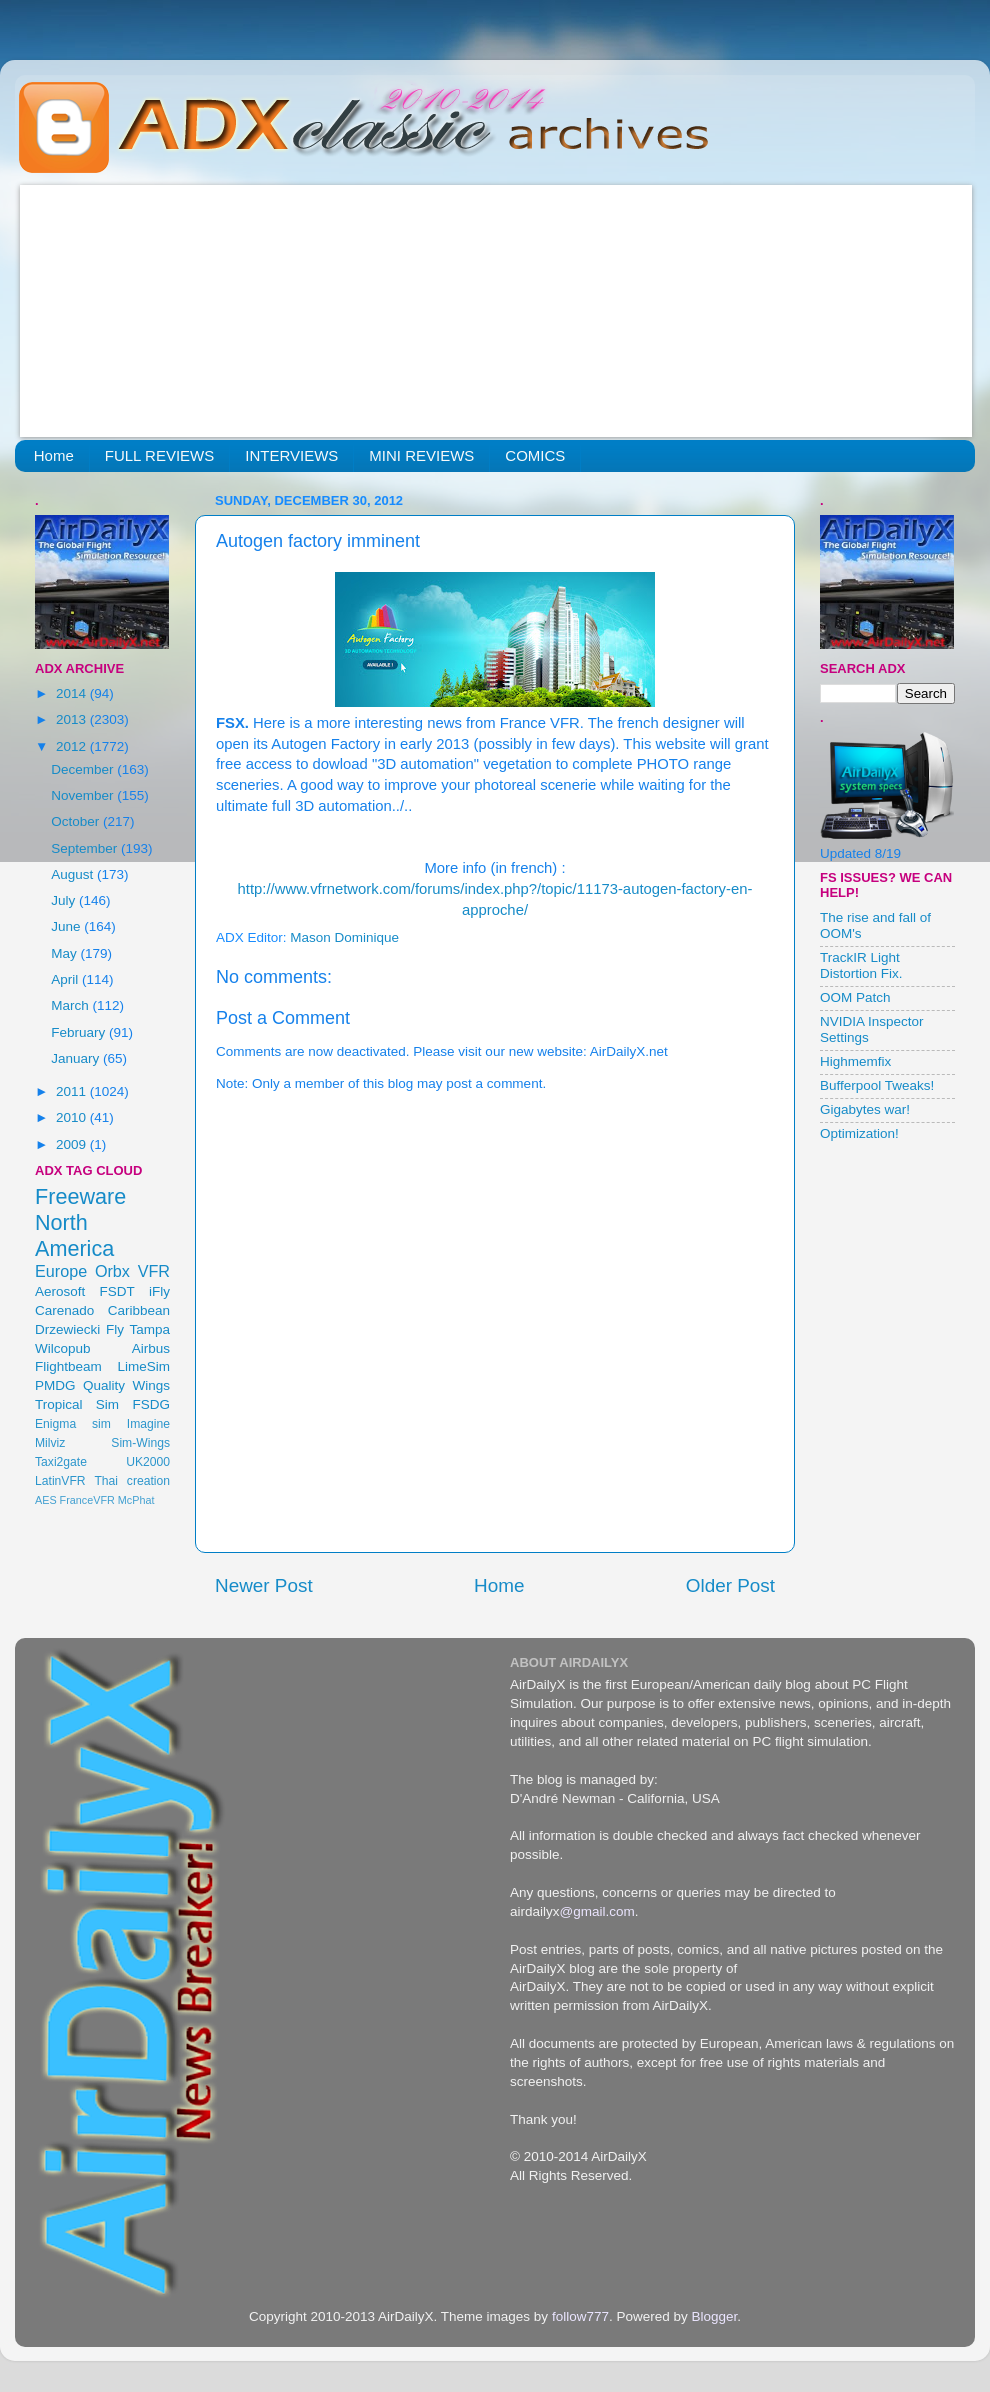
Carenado (64, 1310)
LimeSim (143, 1366)
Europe (61, 1271)
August (74, 874)
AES (46, 1500)
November (84, 795)
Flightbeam (68, 1366)
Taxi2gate (61, 1462)
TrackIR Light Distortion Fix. (861, 965)
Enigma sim (73, 1424)
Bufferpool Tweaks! (877, 1085)
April (66, 979)
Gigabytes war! (865, 1109)
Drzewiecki (67, 1329)
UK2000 (148, 1462)
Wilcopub (63, 1348)
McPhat (136, 1500)
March (71, 1005)
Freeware (80, 1196)
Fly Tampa (138, 1329)
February (80, 1032)
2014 (73, 693)
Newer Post (264, 1585)
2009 (73, 1144)
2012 (73, 746)
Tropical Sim (77, 1404)
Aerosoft (60, 1291)
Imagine (148, 1424)
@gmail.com (597, 1911)
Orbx (112, 1271)
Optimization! (859, 1133)
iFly (159, 1291)
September (86, 848)
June (67, 926)
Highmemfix (855, 1061)
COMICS (535, 455)
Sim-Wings (140, 1443)
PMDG (55, 1385)
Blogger (714, 2316)
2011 (73, 1091)
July (65, 900)
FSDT (117, 1291)
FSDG (151, 1404)
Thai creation (132, 1481)
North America (74, 1235)
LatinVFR (60, 1481)
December (84, 769)
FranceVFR (87, 1500)
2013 (73, 719)
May (65, 953)
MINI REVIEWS (421, 455)
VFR (154, 1271)
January (77, 1058)
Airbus (151, 1348)
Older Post (730, 1585)
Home (54, 455)
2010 (73, 1117)
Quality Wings (126, 1385)
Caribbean (139, 1310)
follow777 (580, 2316)
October (77, 821)
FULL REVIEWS (159, 455)
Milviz (50, 1443)
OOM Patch (855, 997)
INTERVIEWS (291, 455)
